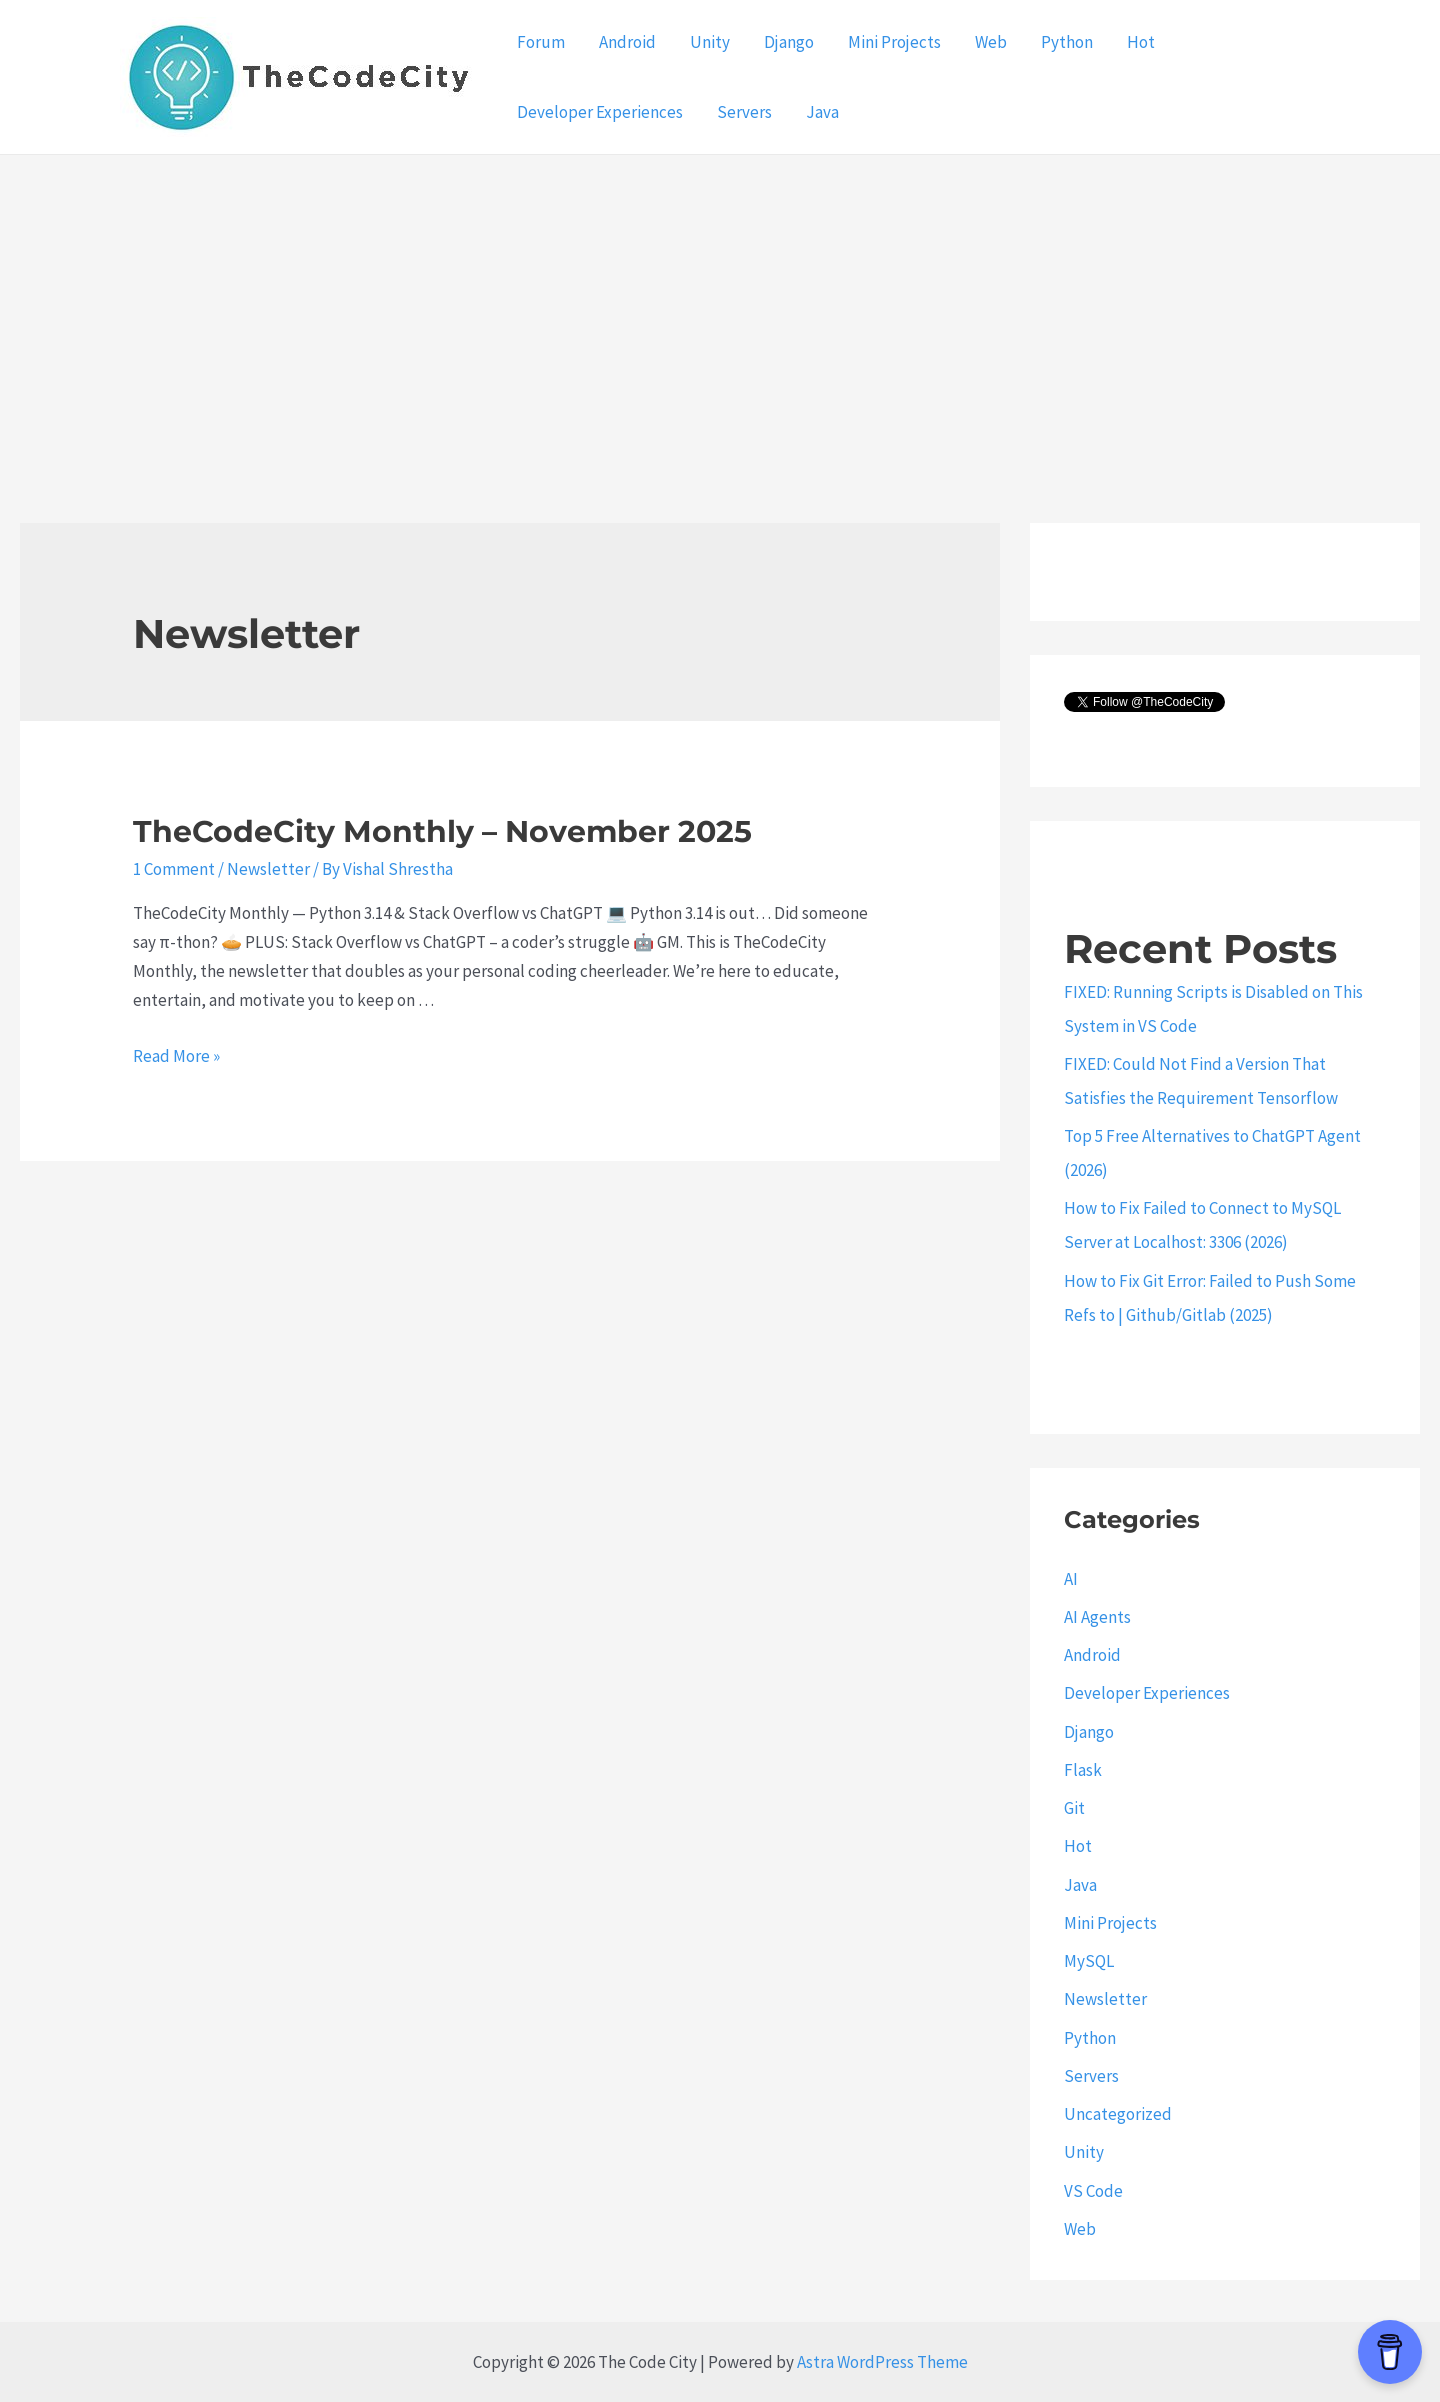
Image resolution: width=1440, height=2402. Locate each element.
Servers (744, 112)
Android (627, 42)
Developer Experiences (600, 112)
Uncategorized (1118, 2114)
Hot (1141, 42)
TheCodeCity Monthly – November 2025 (442, 831)
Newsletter (268, 869)
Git (1074, 1808)
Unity (710, 42)
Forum (541, 42)
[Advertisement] (720, 305)
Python (1067, 42)
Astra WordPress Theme (882, 2362)
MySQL (1089, 1961)
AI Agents (1097, 1617)
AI (1071, 1579)
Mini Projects (894, 42)
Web (991, 42)
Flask (1083, 1770)
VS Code (1093, 2191)
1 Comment (174, 869)
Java (822, 112)
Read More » (176, 1056)
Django (789, 42)
